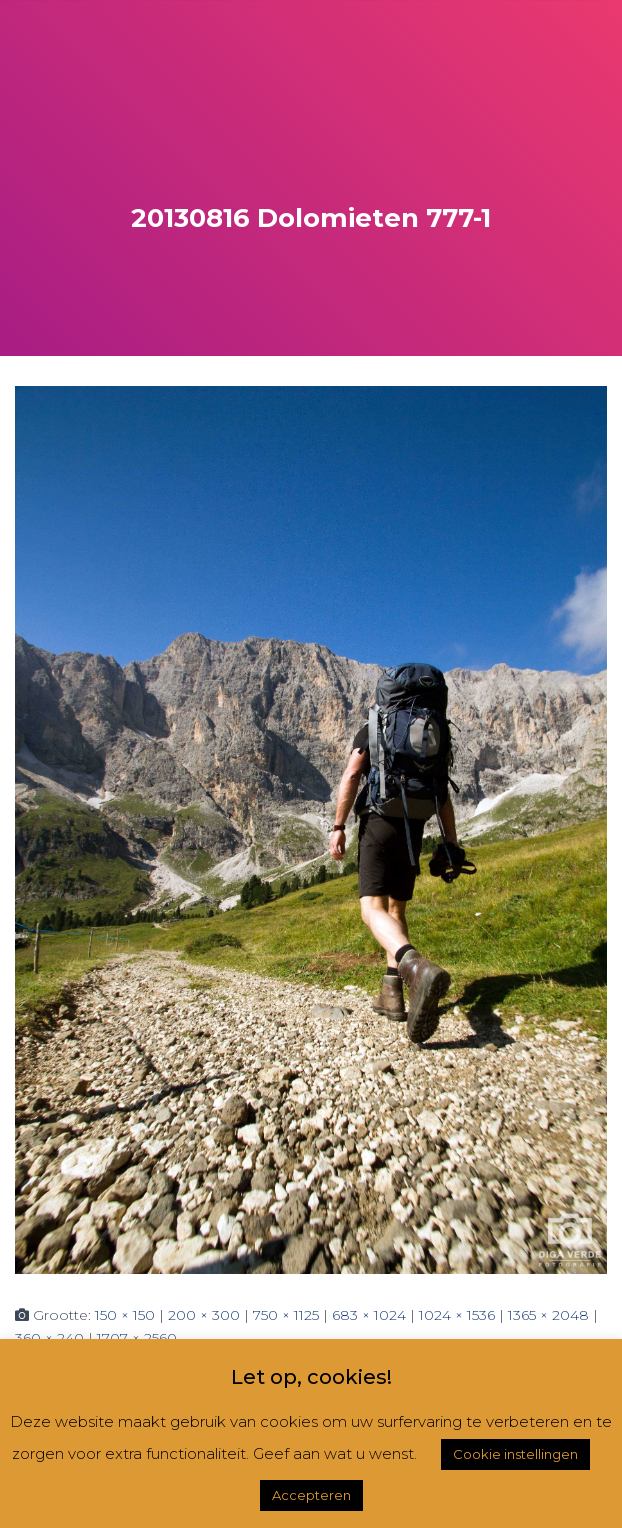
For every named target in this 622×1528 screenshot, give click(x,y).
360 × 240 (49, 1338)
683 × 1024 (369, 1315)
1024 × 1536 (457, 1315)
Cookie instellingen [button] (515, 1454)
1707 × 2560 (137, 1338)
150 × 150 (125, 1315)
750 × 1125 (286, 1315)
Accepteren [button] (311, 1495)
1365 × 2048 (548, 1315)
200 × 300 (204, 1315)
